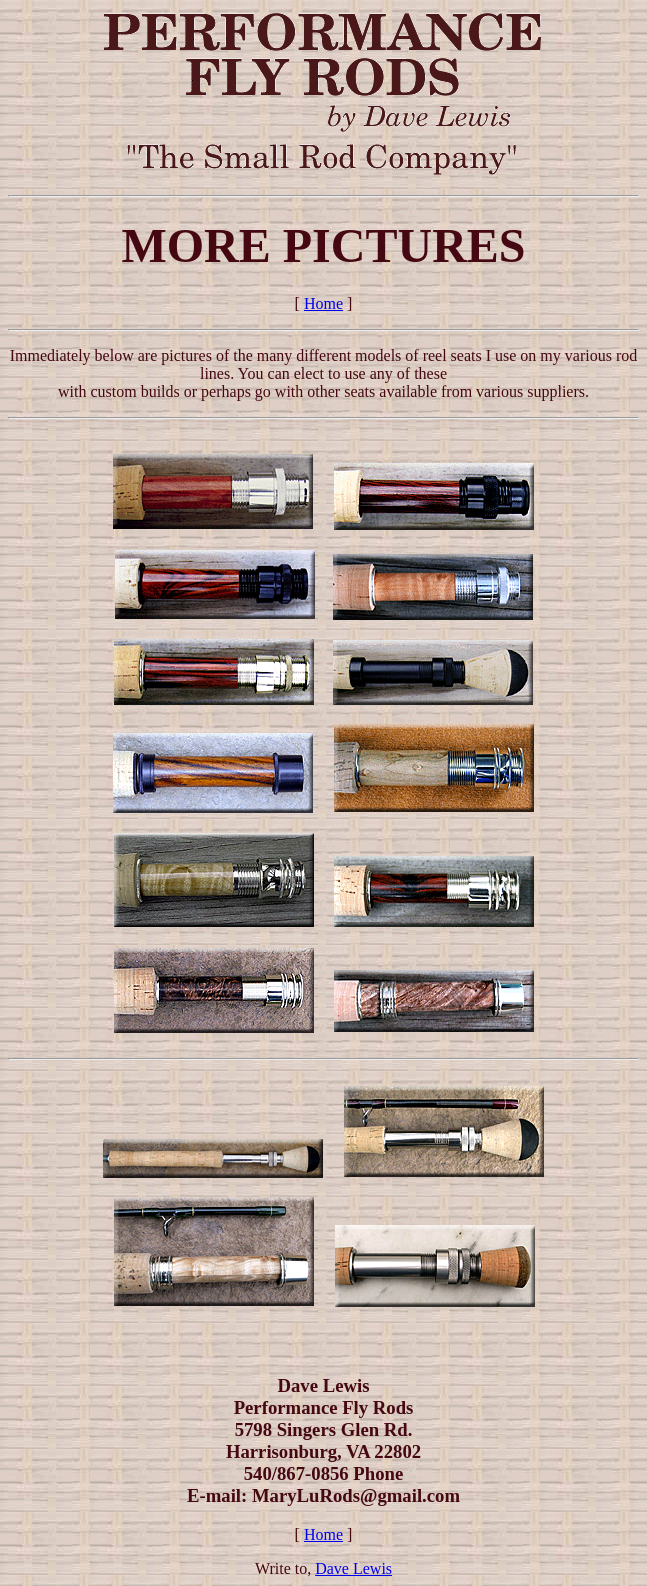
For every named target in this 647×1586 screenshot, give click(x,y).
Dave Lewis (353, 1568)
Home (323, 303)
